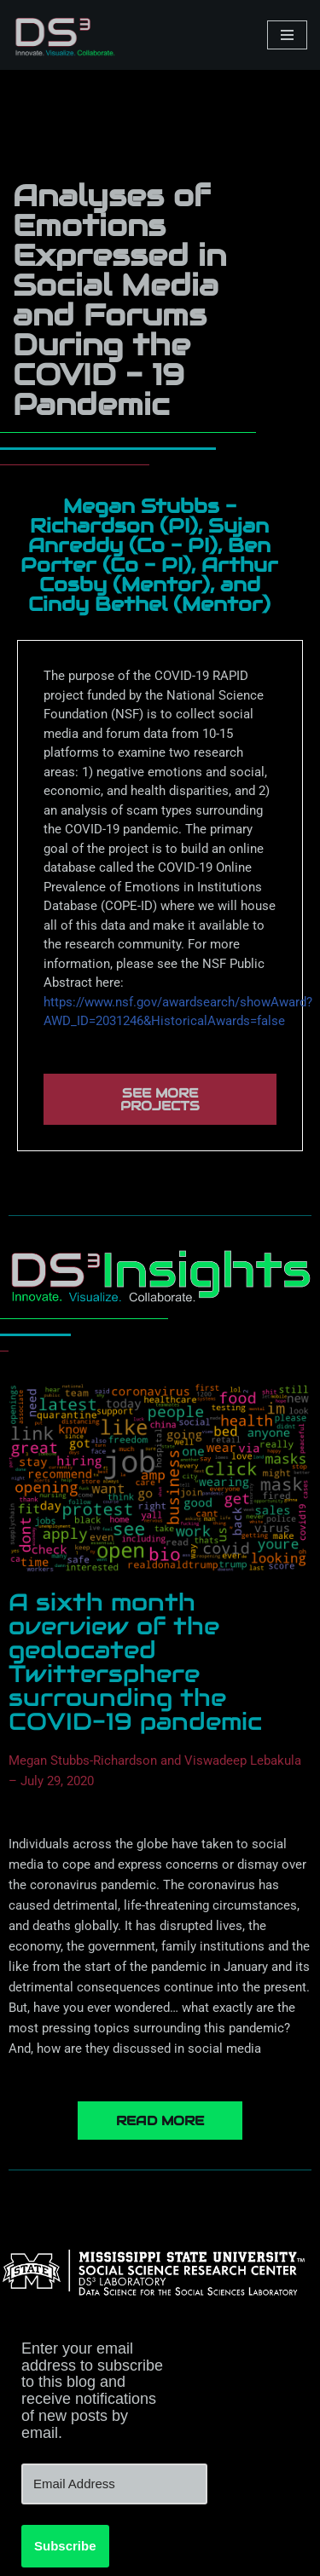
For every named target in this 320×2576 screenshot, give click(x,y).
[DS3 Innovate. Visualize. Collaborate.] (64, 35)
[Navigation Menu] (287, 34)
